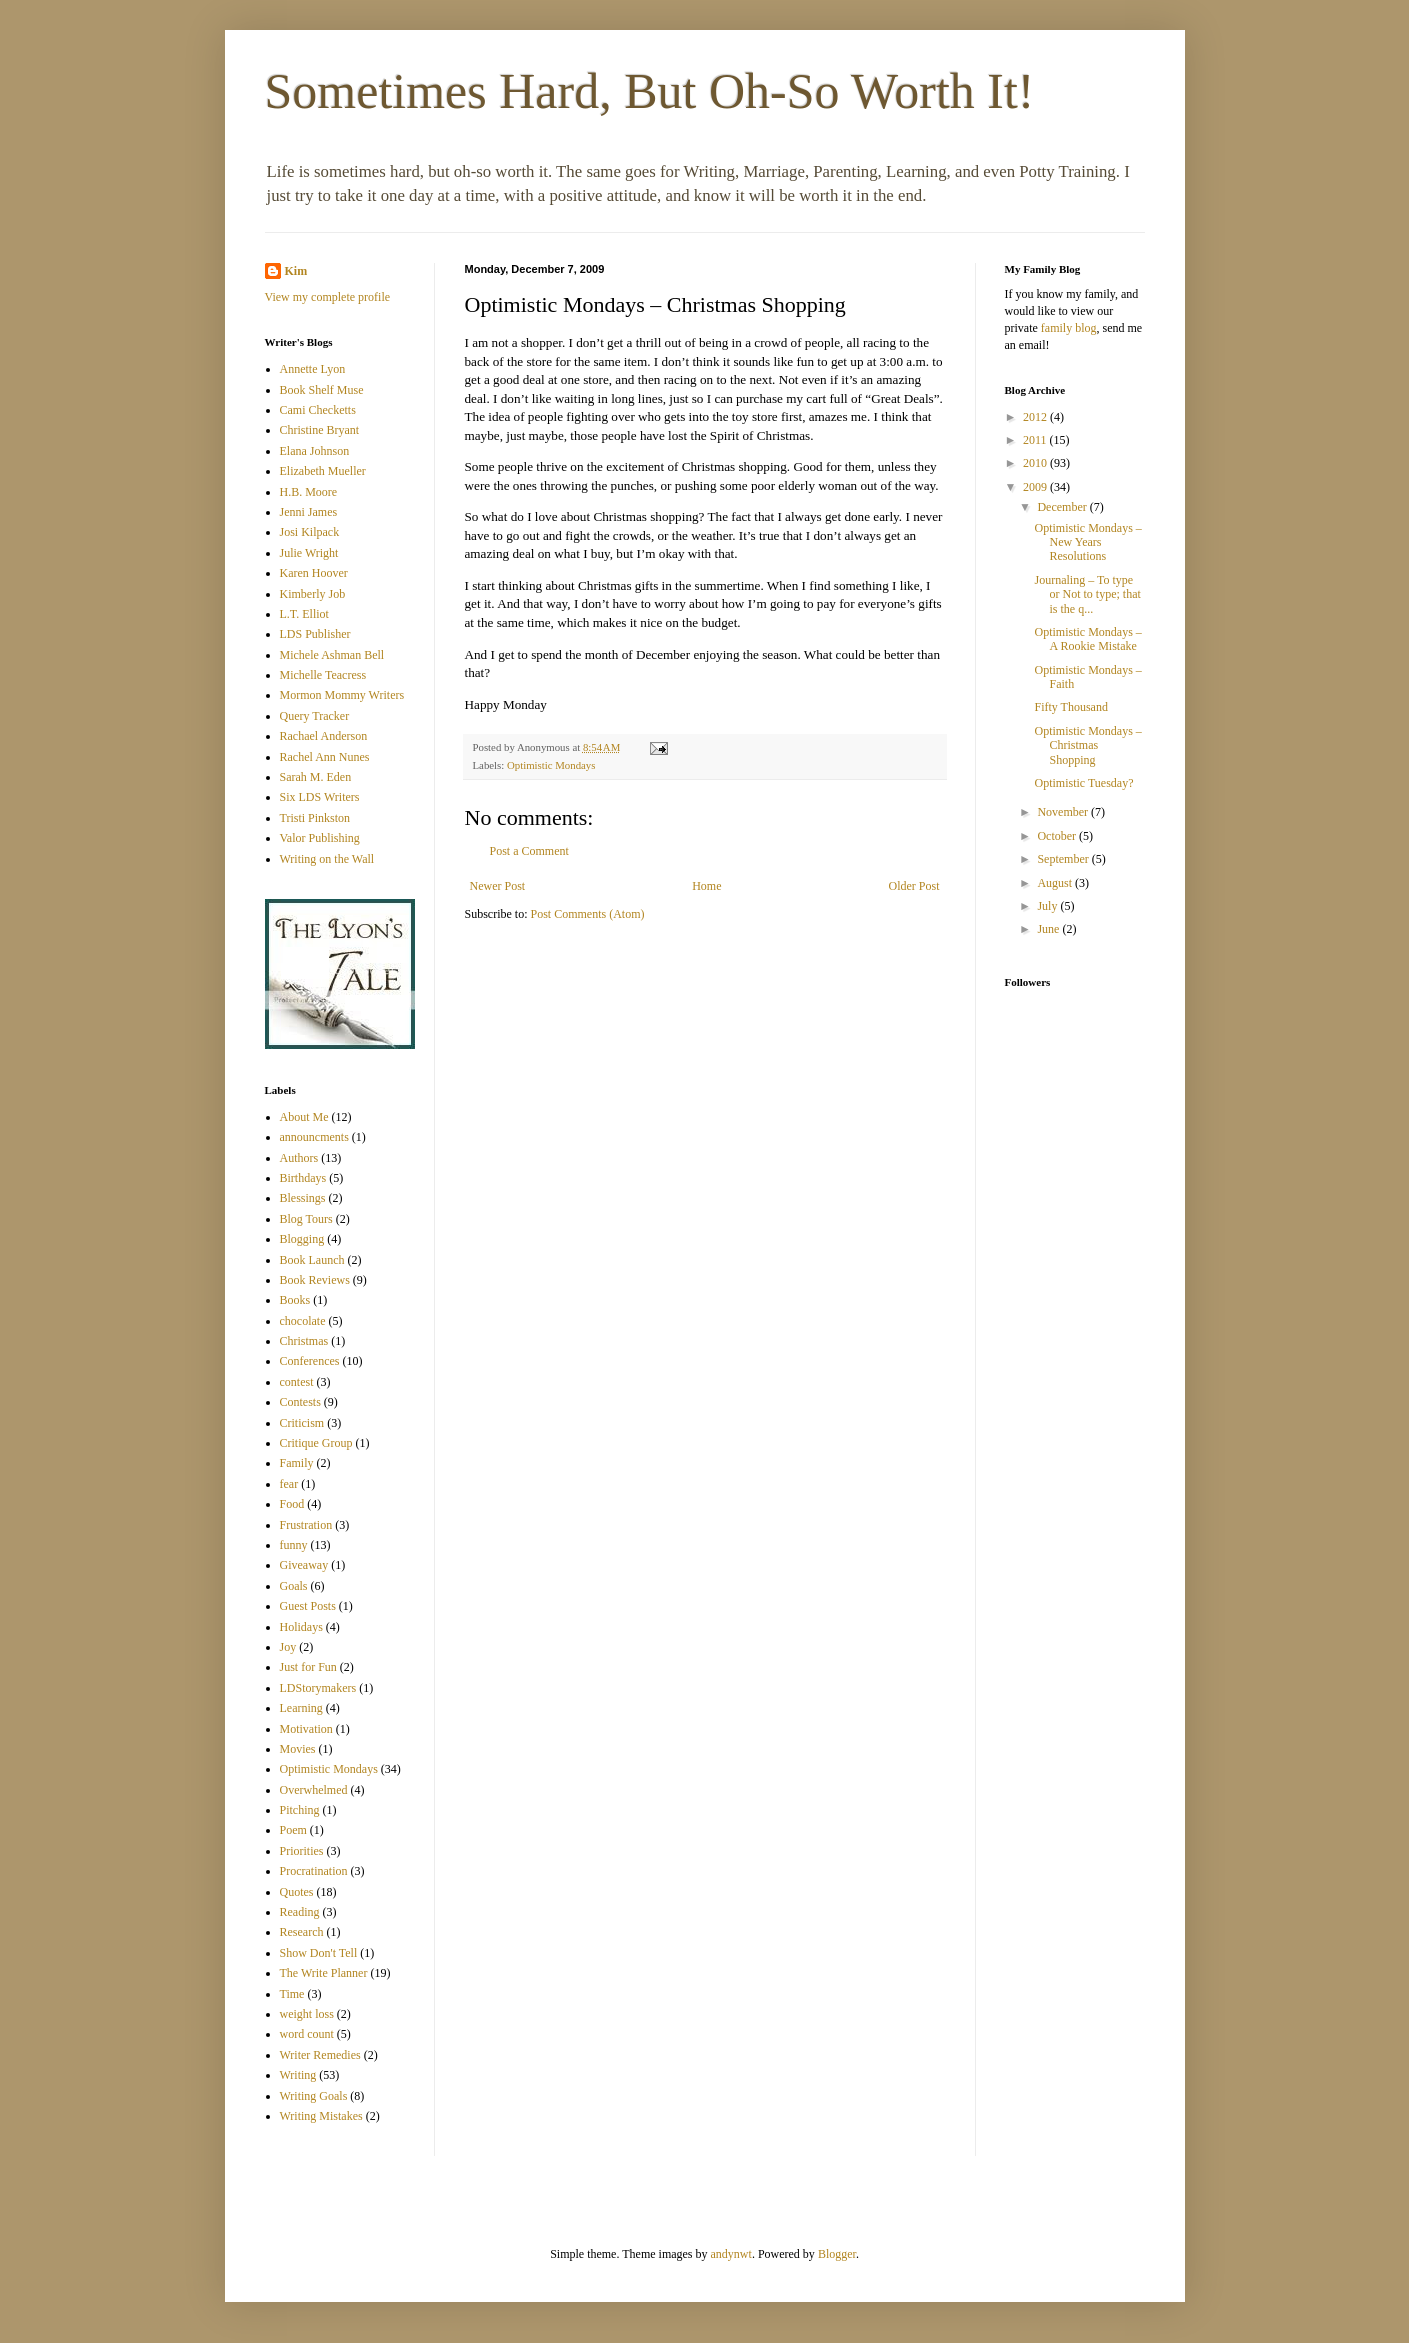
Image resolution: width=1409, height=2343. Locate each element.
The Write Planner (324, 1973)
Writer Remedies (320, 2055)
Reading (300, 1912)
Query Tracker (315, 716)
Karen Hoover (314, 573)
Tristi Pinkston (315, 818)
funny (294, 1545)
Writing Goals (314, 2096)
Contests (300, 1402)
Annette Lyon (313, 369)
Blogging (302, 1239)
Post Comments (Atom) (588, 914)
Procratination (314, 1871)
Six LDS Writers (320, 797)
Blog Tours (306, 1219)
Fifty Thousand (1070, 707)
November (1064, 812)
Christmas (304, 1341)
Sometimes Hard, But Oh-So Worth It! (650, 91)
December (1063, 507)
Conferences (310, 1361)
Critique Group (316, 1443)
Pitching (300, 1810)
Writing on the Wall (327, 859)
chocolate (303, 1321)
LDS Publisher (315, 634)
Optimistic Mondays (551, 765)
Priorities (302, 1851)
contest (297, 1382)
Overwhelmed (314, 1790)
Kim (296, 271)
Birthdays (303, 1178)
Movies (298, 1749)
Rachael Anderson (324, 736)
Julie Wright (309, 553)
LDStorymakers (318, 1688)
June (1049, 929)
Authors (299, 1158)
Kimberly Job (313, 594)
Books (295, 1300)
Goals (294, 1586)
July (1048, 906)
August (1056, 883)
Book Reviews (315, 1280)
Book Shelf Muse (322, 390)
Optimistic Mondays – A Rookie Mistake (1087, 639)
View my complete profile (328, 297)
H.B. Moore (309, 492)
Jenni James (309, 512)
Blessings (303, 1198)
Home (706, 886)
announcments (314, 1137)
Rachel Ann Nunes (325, 757)
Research (302, 1932)
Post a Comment (529, 851)
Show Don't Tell (319, 1953)
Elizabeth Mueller (323, 471)
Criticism (302, 1423)
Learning (301, 1708)
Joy (288, 1647)
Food (292, 1504)
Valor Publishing (320, 838)
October (1058, 836)
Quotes (297, 1892)
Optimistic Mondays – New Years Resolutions (1087, 542)
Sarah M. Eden (316, 777)
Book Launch (312, 1260)
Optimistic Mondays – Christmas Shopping (1087, 745)
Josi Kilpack (310, 532)
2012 (1036, 417)
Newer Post (498, 886)
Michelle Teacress (323, 675)
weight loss (307, 2014)
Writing (298, 2075)
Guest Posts (308, 1606)
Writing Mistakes (321, 2116)
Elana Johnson (315, 451)
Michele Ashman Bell (332, 655)
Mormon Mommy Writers (342, 695)
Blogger (837, 2254)
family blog (1069, 328)
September (1064, 859)
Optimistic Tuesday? (1083, 783)
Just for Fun (308, 1667)
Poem (293, 1830)
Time (292, 1994)
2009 (1036, 487)
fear (289, 1484)
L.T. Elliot (304, 614)
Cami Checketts (318, 410)
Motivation (306, 1729)
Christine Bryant (320, 430)
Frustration (306, 1525)
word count (307, 2034)
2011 (1036, 440)
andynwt (731, 2254)
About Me (304, 1117)
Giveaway (304, 1565)
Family (297, 1463)
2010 (1036, 463)
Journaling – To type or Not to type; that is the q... (1087, 594)
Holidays (301, 1627)
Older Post (914, 886)
